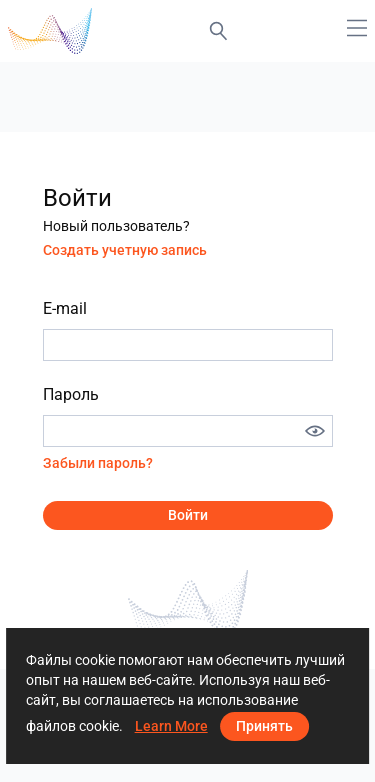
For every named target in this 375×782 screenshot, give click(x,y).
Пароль (71, 394)
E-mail (65, 308)
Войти (188, 515)
